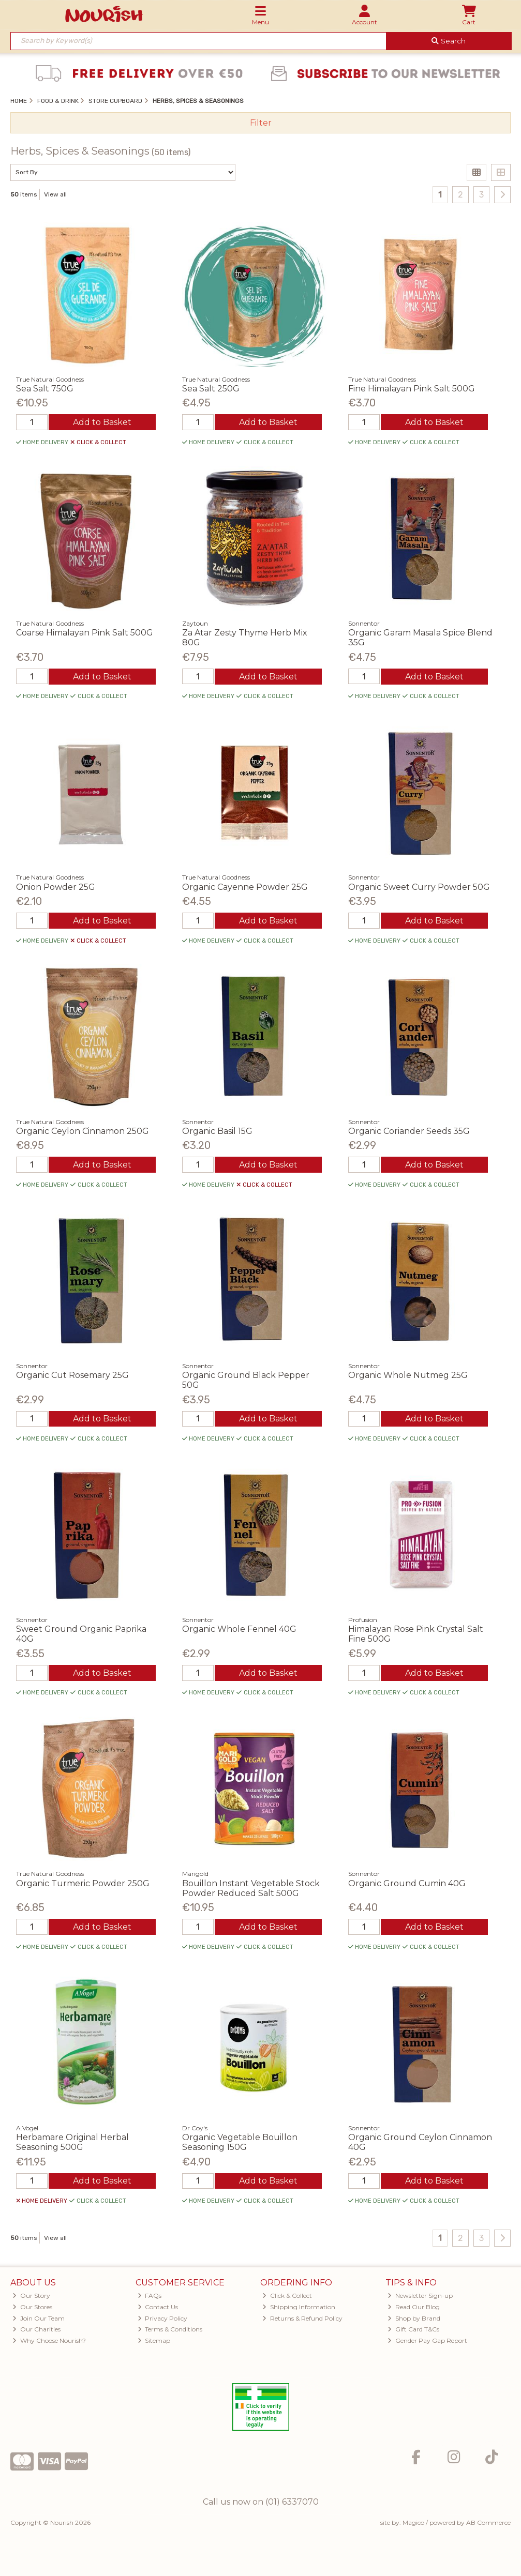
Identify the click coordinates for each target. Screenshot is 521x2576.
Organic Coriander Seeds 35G (409, 1131)
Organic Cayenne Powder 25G (245, 887)
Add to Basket (102, 422)
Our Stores (32, 2307)
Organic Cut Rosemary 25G (72, 1375)
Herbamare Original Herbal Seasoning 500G (72, 2142)
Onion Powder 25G (55, 887)
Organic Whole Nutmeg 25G (408, 1375)
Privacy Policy (163, 2318)
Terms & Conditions (170, 2329)
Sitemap (154, 2340)
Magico (413, 2522)
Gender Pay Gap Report (427, 2340)
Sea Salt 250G (211, 388)
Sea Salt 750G (44, 388)
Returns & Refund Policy (302, 2318)
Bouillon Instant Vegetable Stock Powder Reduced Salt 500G (251, 1888)
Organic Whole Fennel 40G (239, 1629)
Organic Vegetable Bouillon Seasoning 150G (239, 2142)
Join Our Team (38, 2318)
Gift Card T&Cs (413, 2329)
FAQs (150, 2295)
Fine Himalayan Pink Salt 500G (411, 388)
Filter (261, 123)
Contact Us (158, 2307)
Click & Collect (287, 2295)
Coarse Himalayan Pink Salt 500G (84, 633)
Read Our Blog (414, 2307)
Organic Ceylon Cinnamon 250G (82, 1131)
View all (55, 194)
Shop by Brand (414, 2318)
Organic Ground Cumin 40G (407, 1883)
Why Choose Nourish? (49, 2340)
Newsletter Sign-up (420, 2295)
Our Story (31, 2295)
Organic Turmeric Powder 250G (83, 1883)
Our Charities (36, 2329)
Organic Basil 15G (217, 1131)
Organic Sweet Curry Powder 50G (419, 887)
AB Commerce (488, 2522)
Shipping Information (298, 2307)
